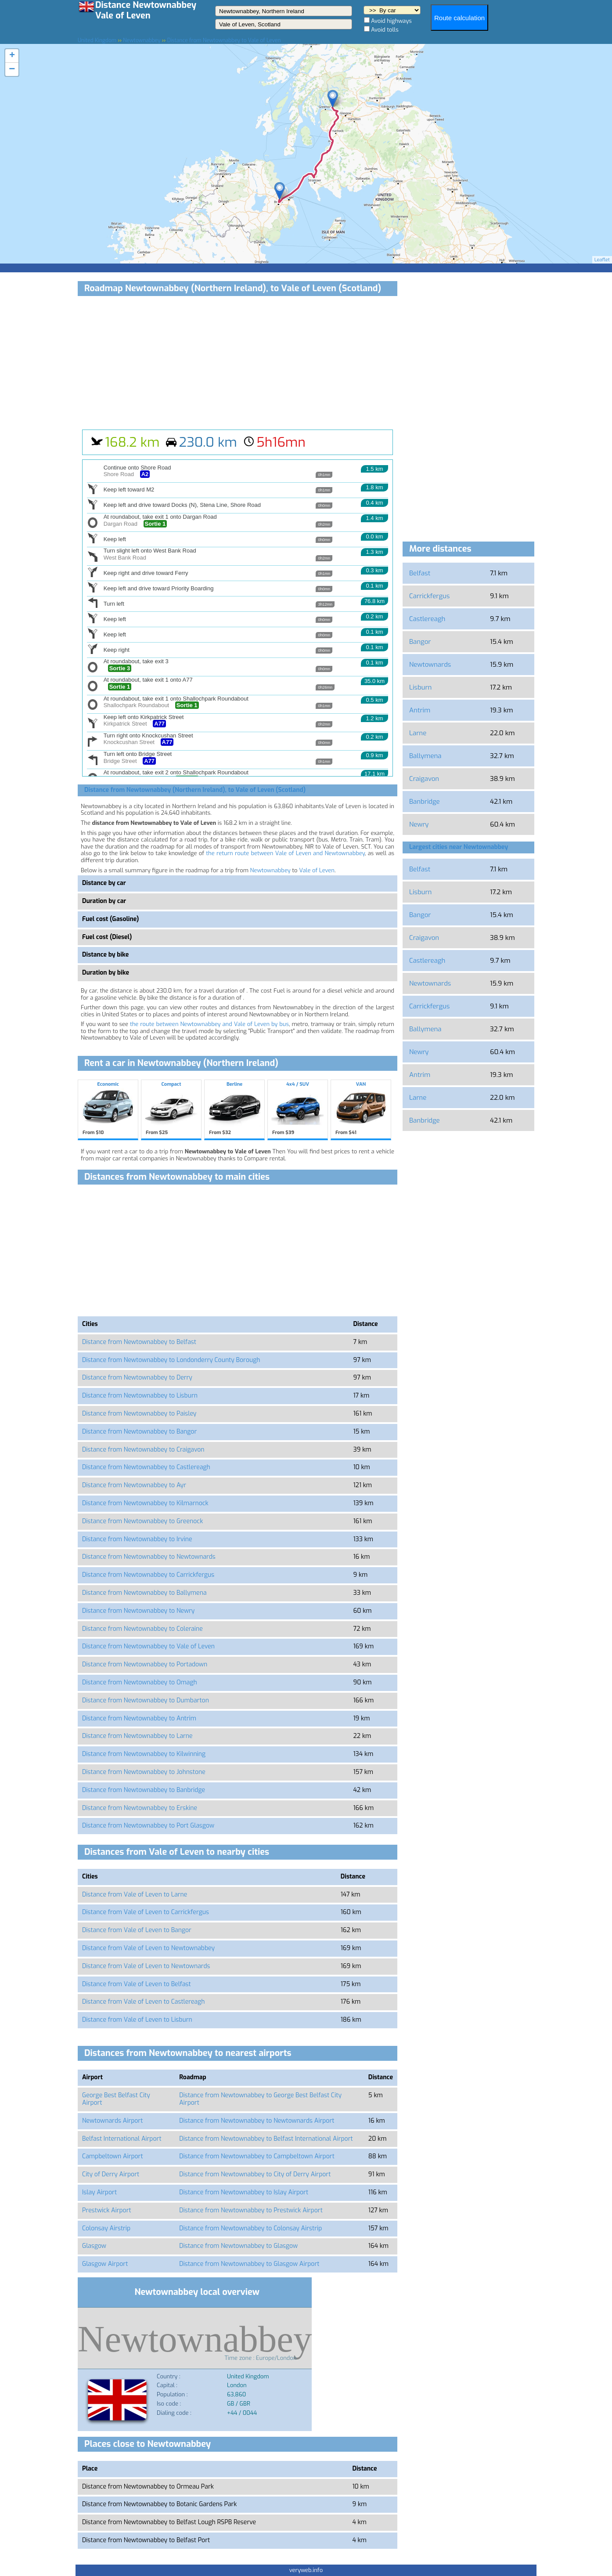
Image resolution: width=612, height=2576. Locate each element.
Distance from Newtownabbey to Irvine (137, 1539)
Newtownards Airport (112, 2121)
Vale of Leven (317, 870)
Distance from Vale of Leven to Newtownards (146, 1966)
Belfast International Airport (122, 2139)
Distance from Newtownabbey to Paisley (139, 1413)
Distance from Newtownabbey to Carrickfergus (148, 1575)
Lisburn (420, 687)
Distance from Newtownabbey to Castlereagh (146, 1467)
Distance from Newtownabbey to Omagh (139, 1682)
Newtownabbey (270, 870)
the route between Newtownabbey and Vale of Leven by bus (209, 1024)
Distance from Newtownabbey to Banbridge (143, 1790)
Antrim (419, 710)
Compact (171, 1109)
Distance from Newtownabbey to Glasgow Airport (249, 2264)
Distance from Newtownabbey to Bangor (139, 1431)
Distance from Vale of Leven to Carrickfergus (145, 1912)
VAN (360, 1109)
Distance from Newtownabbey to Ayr (134, 1485)
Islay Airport (99, 2192)
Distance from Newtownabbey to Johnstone (143, 1772)
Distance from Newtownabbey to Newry (138, 1611)
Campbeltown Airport (112, 2156)
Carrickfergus (429, 596)
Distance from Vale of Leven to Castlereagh (143, 2002)
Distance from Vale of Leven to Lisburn (137, 2020)
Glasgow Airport (105, 2264)
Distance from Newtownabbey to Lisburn (140, 1395)
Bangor (420, 641)
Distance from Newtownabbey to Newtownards (149, 1557)
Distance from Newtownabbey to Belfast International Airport (266, 2139)
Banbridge (424, 801)
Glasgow (94, 2246)
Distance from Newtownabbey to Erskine (139, 1808)
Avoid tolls (385, 29)
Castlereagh (427, 618)
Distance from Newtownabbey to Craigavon (143, 1449)
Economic (108, 1109)
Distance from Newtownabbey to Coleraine (142, 1629)
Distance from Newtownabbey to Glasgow (238, 2246)
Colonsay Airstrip (106, 2228)
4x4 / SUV (297, 1109)
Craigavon (424, 778)
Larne (417, 733)
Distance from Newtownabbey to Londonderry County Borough (171, 1360)
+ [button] (12, 55)
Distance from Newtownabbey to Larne (137, 1736)
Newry (418, 824)
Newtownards (430, 664)
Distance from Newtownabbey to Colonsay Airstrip (250, 2228)
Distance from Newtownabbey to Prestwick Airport (251, 2210)
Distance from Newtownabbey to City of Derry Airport (255, 2174)
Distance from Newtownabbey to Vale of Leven (148, 1646)
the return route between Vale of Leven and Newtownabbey (285, 853)
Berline (234, 1109)
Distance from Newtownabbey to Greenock (142, 1521)
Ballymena (425, 755)
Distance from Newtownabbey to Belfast (139, 1342)
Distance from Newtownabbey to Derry (137, 1377)
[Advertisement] (237, 363)
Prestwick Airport (106, 2210)
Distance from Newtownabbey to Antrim (139, 1718)
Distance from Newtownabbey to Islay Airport (243, 2192)
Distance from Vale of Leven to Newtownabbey (148, 1948)
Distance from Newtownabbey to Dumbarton (145, 1700)
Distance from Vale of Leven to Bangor (136, 1930)
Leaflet (602, 260)
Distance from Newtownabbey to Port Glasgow (148, 1825)
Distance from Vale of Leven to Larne (134, 1894)
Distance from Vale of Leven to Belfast (136, 1984)
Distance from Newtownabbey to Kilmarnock (145, 1503)
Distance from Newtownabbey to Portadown (144, 1664)
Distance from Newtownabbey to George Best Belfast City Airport (260, 2099)
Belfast (419, 573)
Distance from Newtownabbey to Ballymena (144, 1593)
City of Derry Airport (110, 2174)
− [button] (12, 69)
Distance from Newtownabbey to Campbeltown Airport (257, 2156)
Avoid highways (391, 21)
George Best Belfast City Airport (116, 2099)
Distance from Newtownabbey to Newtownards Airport (256, 2121)
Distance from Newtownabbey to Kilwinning (143, 1754)
